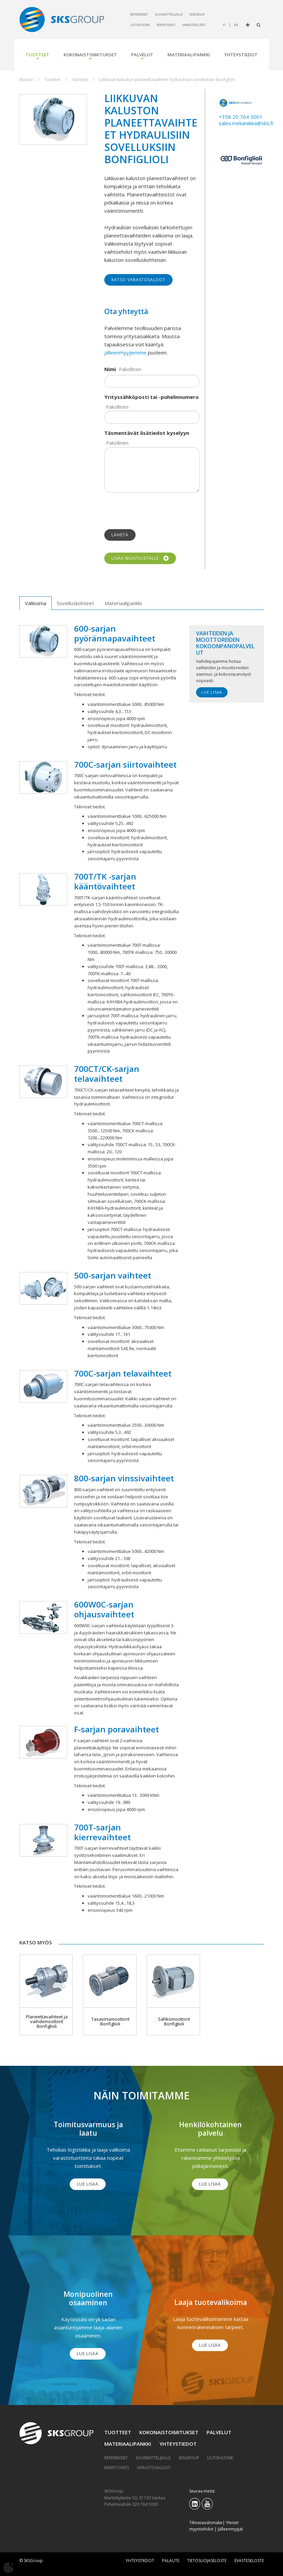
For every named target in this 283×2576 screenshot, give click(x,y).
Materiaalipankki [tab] (123, 603)
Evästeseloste (249, 2560)
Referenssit (139, 14)
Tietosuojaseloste (207, 2560)
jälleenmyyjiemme (125, 352)
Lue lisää (211, 692)
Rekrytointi (166, 25)
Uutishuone (140, 25)
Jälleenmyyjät (230, 2529)
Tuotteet (37, 55)
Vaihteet (80, 79)
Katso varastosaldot (138, 280)
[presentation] (156, 511)
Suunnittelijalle (169, 14)
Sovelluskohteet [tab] (75, 603)
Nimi (110, 369)
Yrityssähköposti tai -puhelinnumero (151, 396)
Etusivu (26, 79)
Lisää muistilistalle (140, 558)
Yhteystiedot (241, 55)
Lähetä (119, 535)
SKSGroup (197, 14)
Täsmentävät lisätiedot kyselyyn (146, 432)
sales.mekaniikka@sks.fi (246, 123)
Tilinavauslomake (206, 2522)
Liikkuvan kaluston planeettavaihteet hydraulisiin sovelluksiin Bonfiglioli (167, 79)
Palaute (170, 2560)
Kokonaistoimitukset (90, 55)
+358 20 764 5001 (241, 116)
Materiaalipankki (188, 55)
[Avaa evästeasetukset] (8, 2567)
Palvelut (142, 55)
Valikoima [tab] (35, 603)
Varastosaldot (194, 25)
